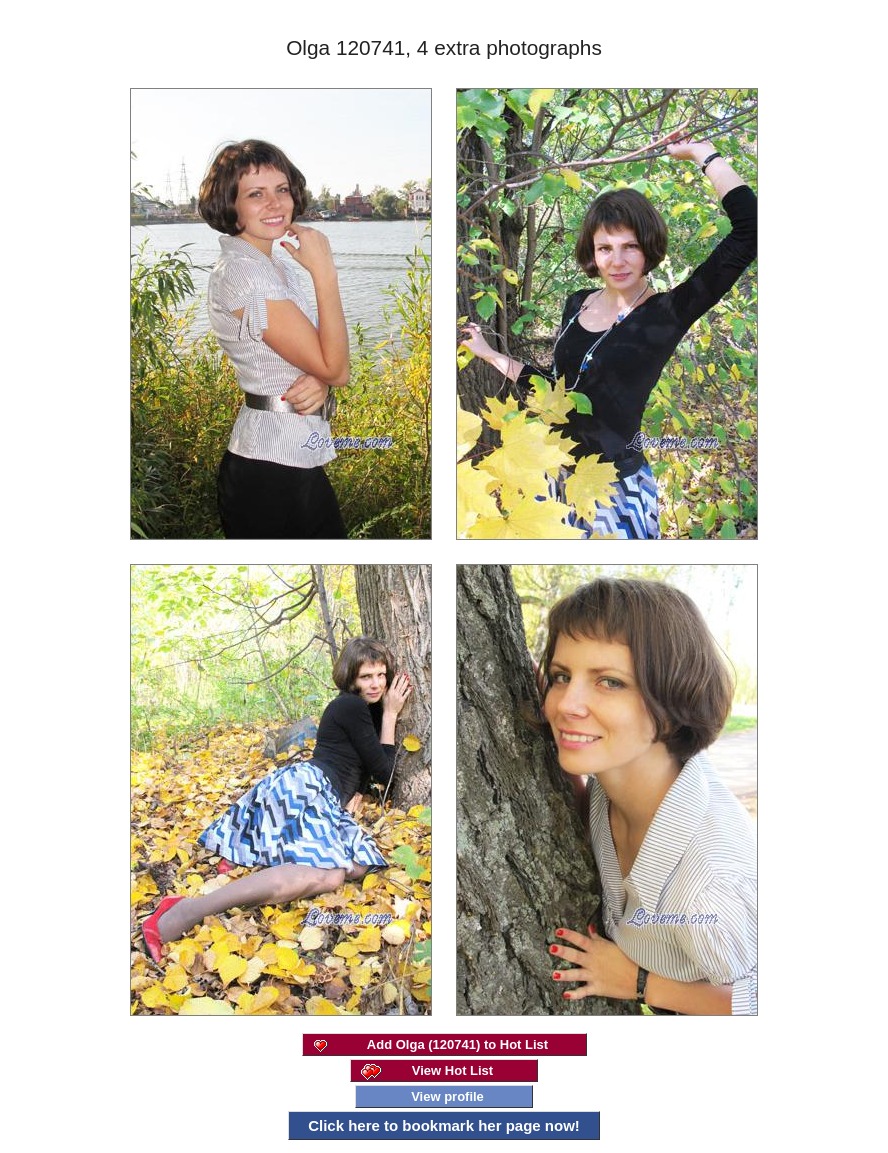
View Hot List (452, 1070)
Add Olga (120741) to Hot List (457, 1044)
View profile (447, 1096)
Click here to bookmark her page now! (444, 1125)
